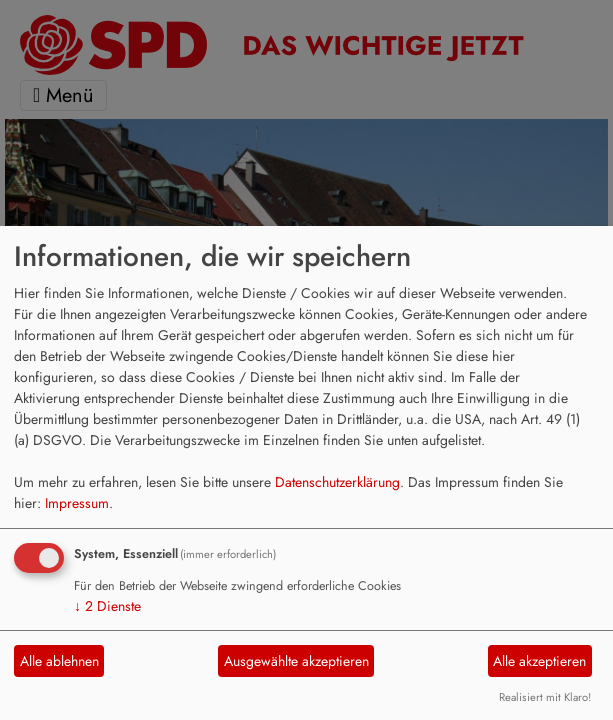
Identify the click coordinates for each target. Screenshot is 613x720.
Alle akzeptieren (539, 661)
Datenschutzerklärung (337, 482)
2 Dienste (107, 606)
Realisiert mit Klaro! (545, 697)
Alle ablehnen (59, 661)
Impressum (77, 503)
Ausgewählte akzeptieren (296, 661)
